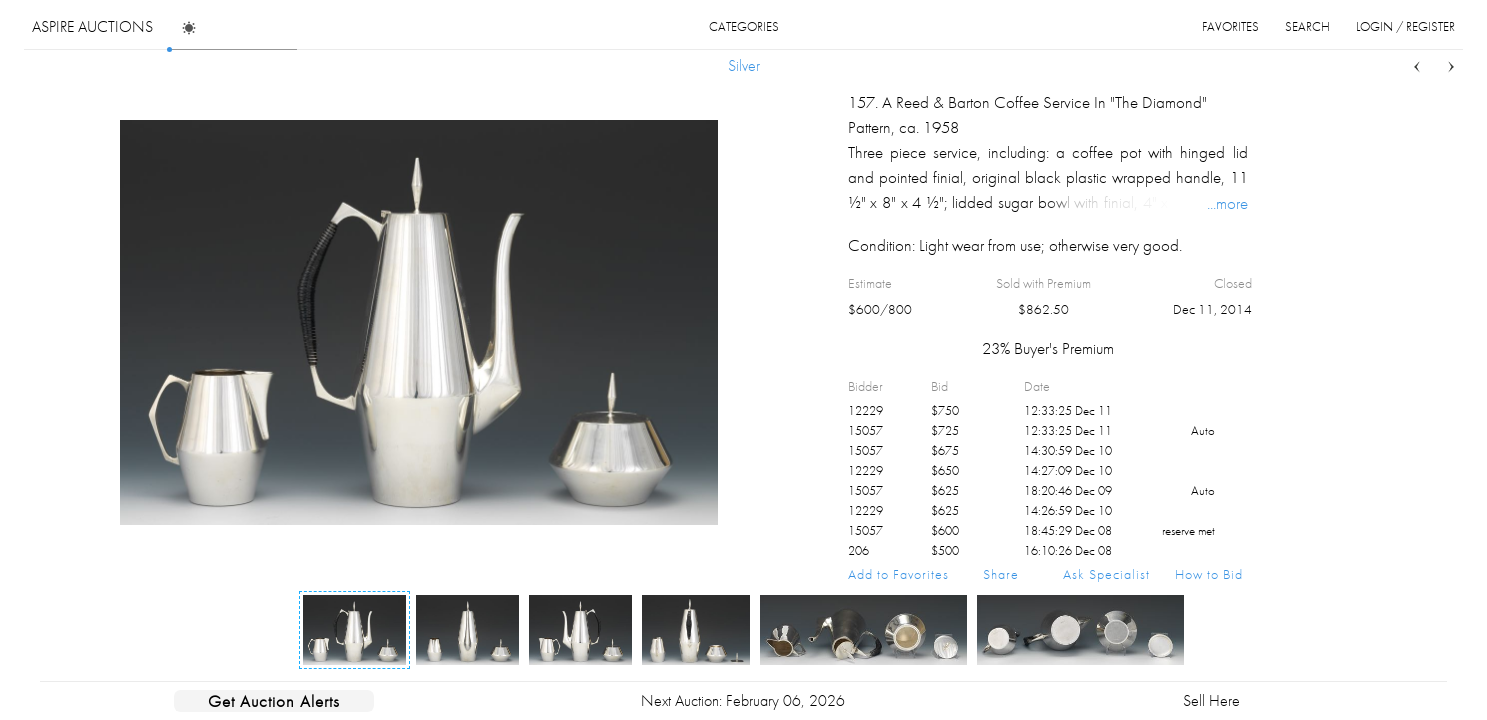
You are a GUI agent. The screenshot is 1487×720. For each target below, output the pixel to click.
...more (1227, 203)
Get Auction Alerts (274, 701)
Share (1001, 574)
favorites (1230, 26)
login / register (1405, 26)
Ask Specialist (1106, 574)
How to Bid (1209, 574)
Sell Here (1211, 700)
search (1307, 26)
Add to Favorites (898, 574)
